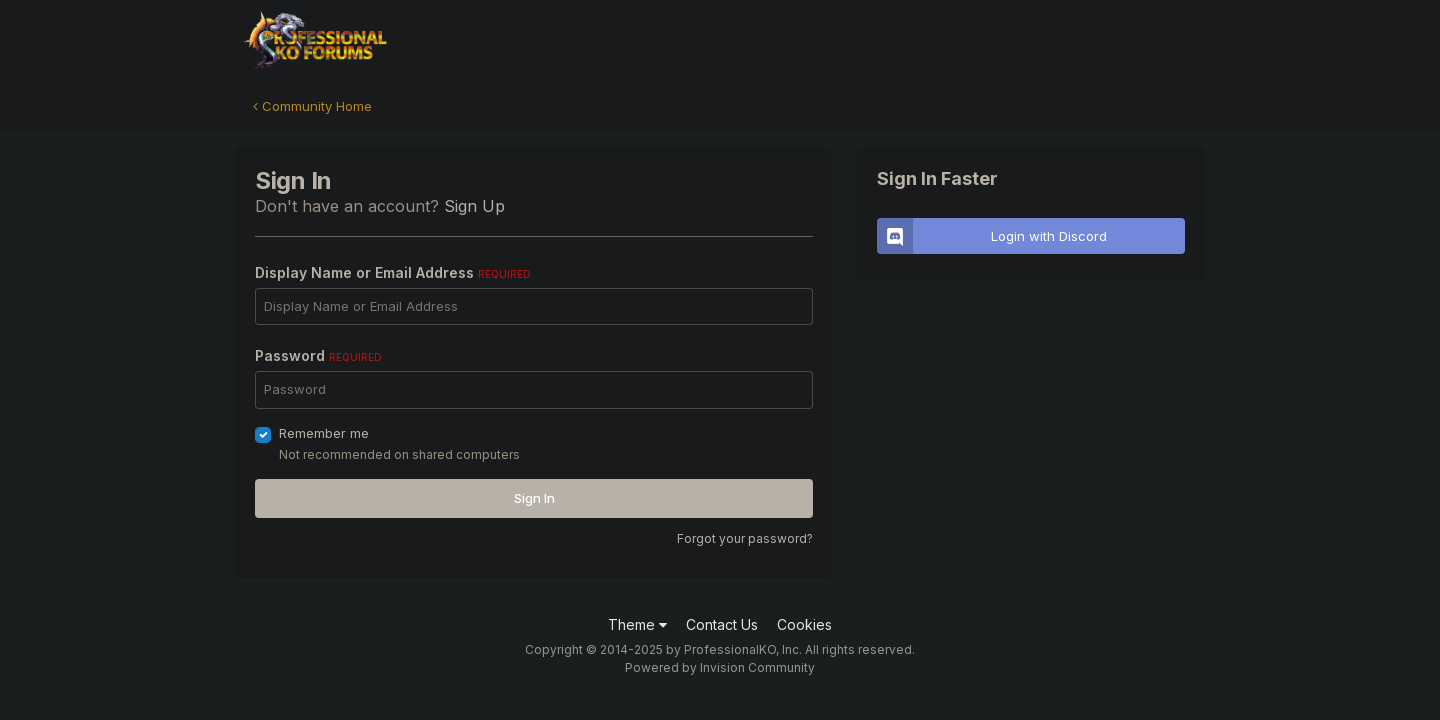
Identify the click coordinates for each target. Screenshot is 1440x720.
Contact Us (722, 624)
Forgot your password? (745, 538)
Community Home (312, 106)
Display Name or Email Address (393, 272)
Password (318, 355)
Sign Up (474, 206)
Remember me (324, 433)
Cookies (804, 624)
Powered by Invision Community (720, 667)
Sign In (534, 498)
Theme (637, 624)
